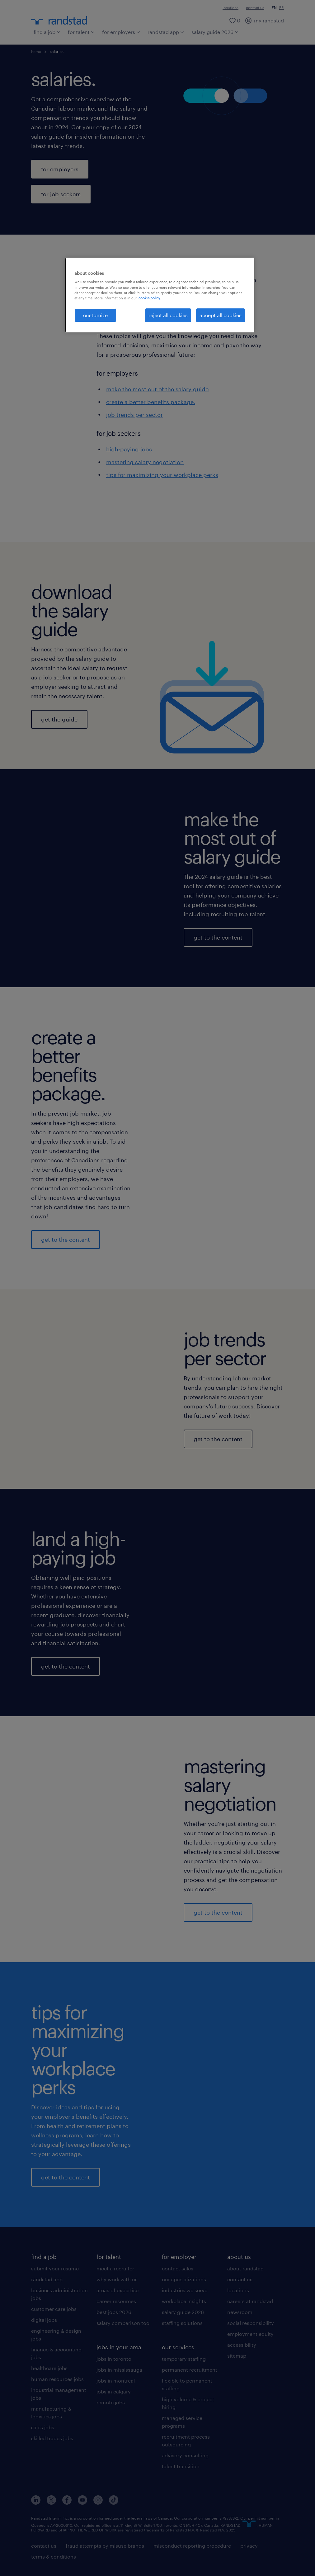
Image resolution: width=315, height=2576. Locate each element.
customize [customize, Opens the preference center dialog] (95, 315)
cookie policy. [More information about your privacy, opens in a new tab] (150, 298)
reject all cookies (168, 315)
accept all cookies (221, 315)
